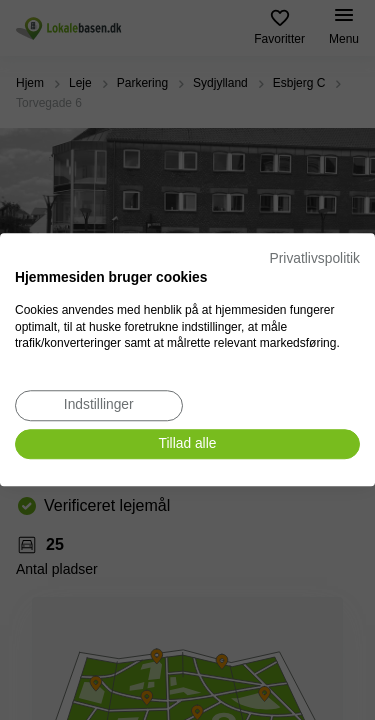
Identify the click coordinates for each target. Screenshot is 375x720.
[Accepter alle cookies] (187, 444)
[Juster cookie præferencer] (99, 405)
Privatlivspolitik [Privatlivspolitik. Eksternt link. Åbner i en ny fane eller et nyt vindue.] (315, 258)
